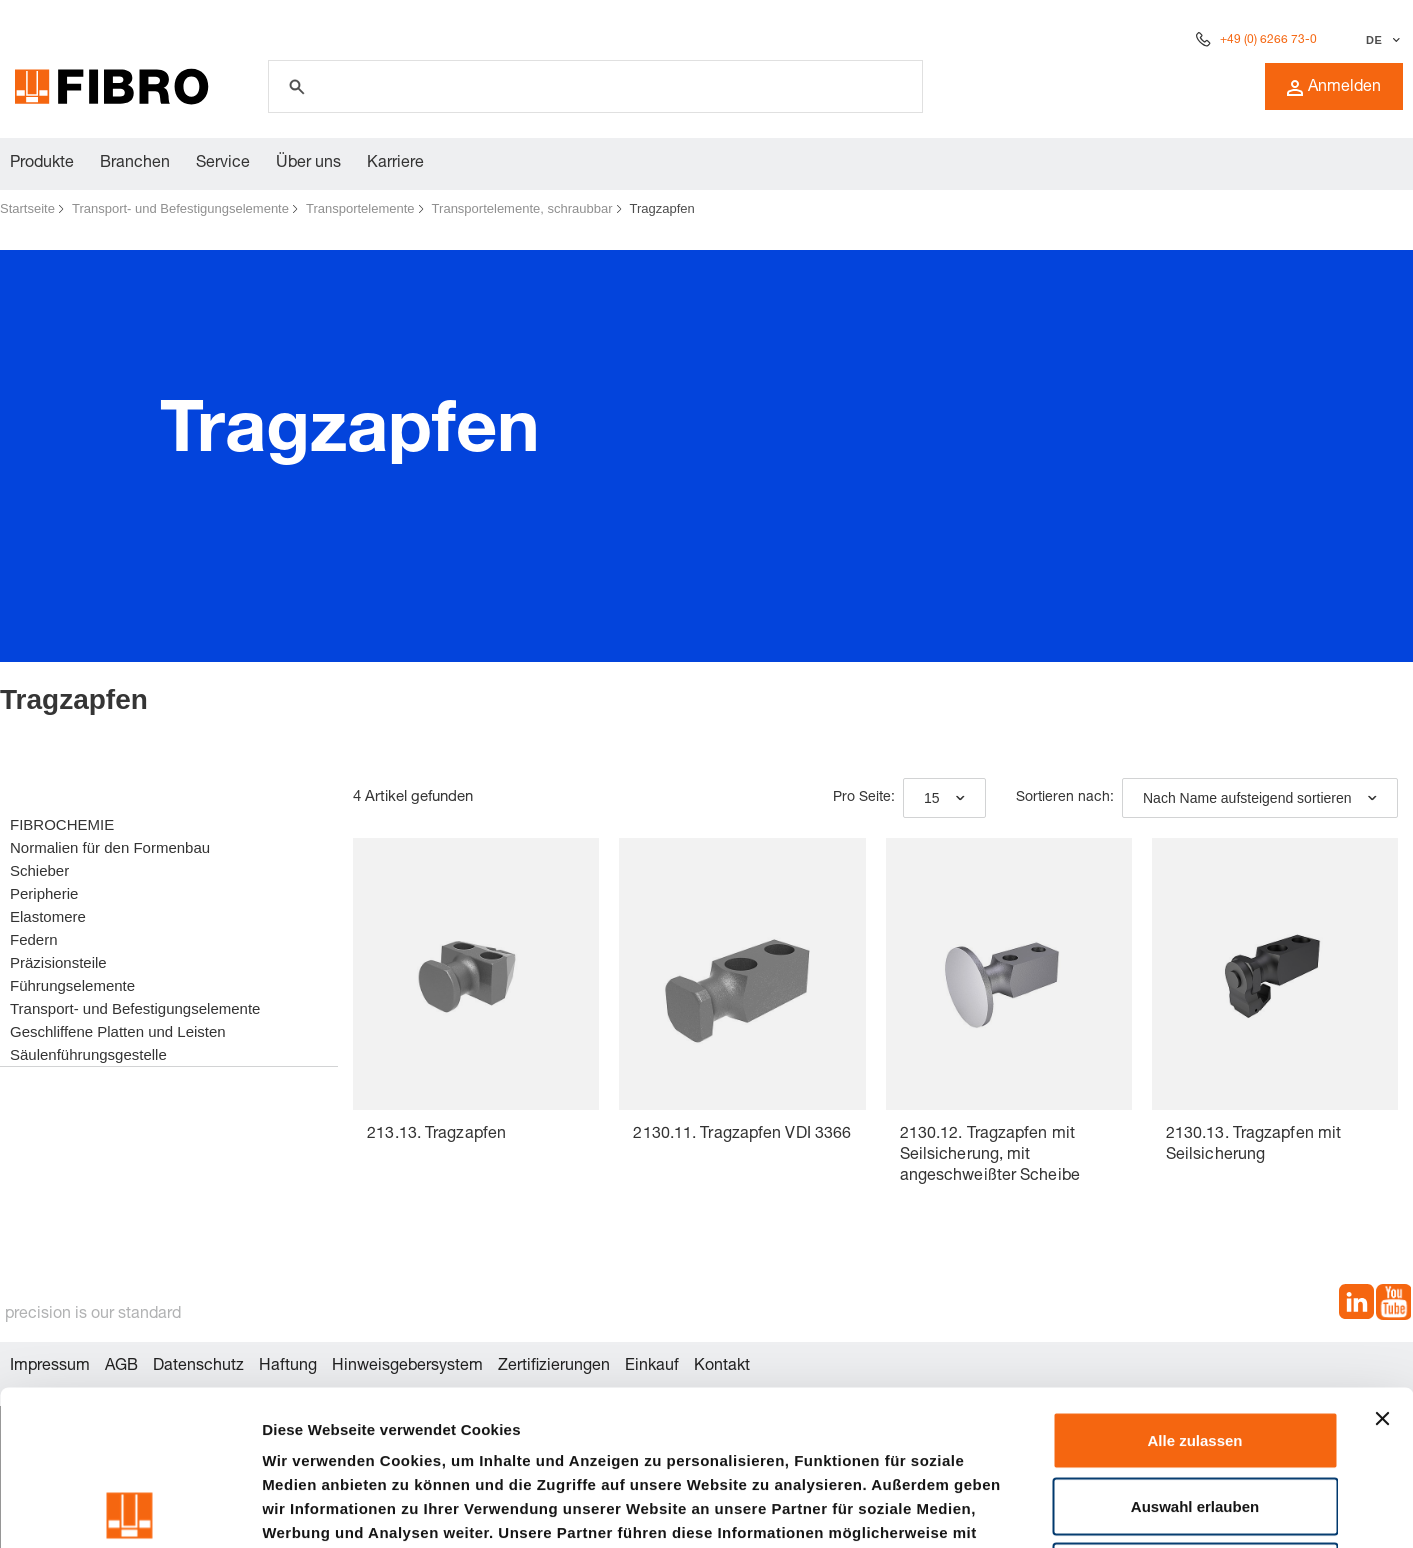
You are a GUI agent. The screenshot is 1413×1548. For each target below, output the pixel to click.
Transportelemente (360, 208)
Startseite (27, 208)
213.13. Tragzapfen (436, 1135)
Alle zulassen (1194, 1285)
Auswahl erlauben (1195, 1351)
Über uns (308, 164)
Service (223, 164)
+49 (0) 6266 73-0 (1268, 40)
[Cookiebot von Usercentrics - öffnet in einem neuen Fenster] (129, 1509)
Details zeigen (1063, 1508)
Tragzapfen (662, 208)
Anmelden (1334, 88)
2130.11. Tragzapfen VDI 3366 (742, 1135)
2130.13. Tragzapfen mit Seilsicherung (1253, 1145)
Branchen (135, 164)
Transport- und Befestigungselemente (180, 208)
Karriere (395, 164)
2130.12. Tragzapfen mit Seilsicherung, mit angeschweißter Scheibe (990, 1156)
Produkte (42, 164)
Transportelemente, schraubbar (522, 208)
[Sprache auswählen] (1380, 40)
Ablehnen (1195, 1416)
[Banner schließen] (1382, 1264)
